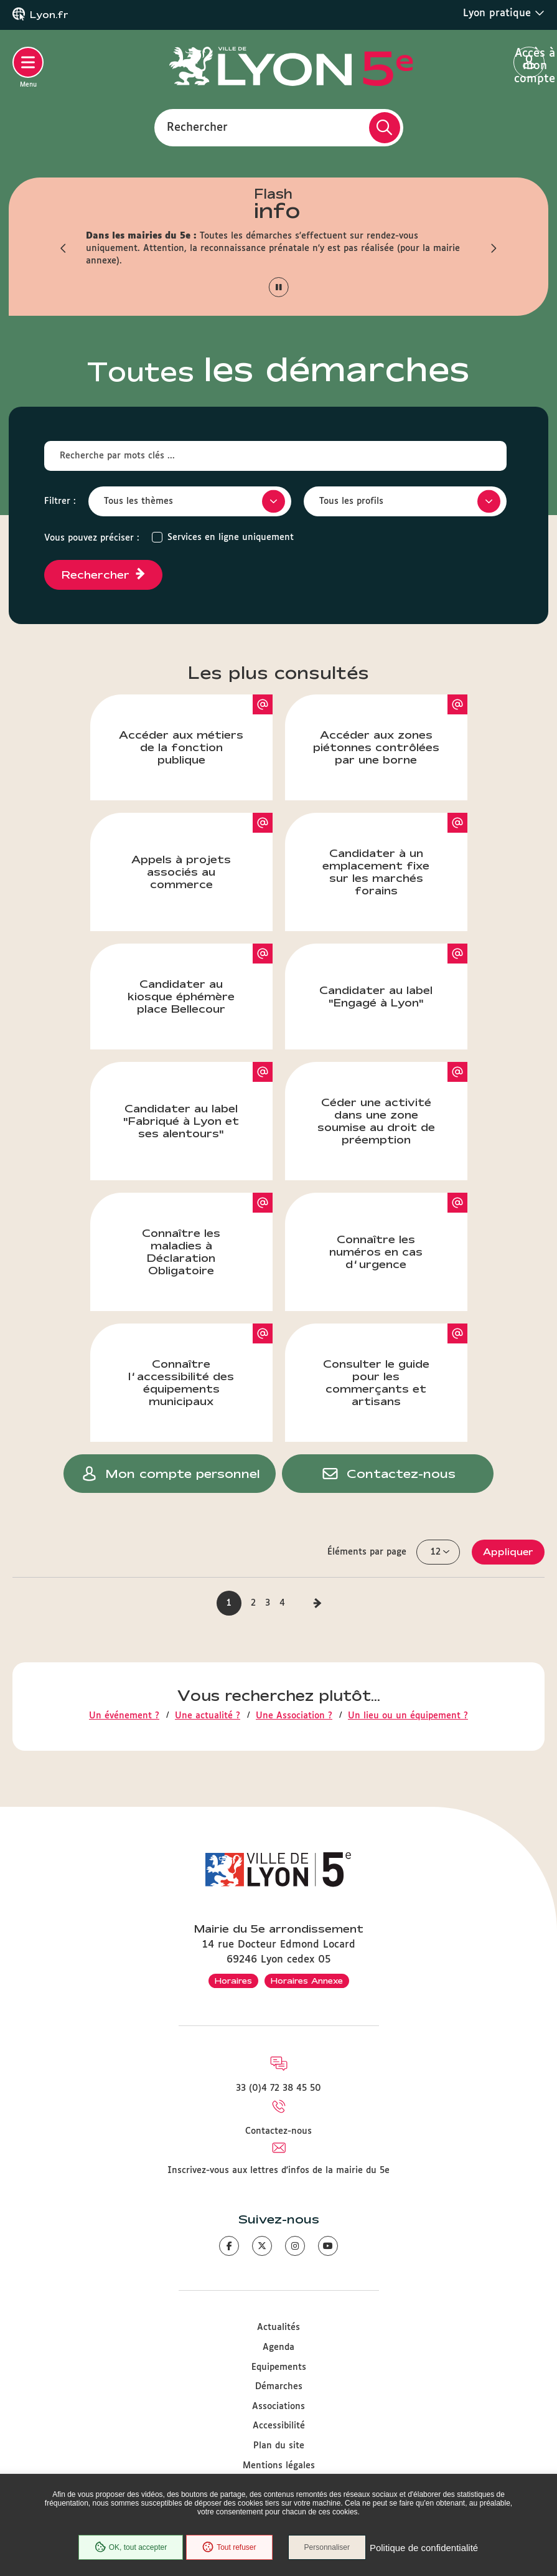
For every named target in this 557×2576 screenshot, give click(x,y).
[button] (64, 248)
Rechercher (197, 127)
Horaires (233, 1980)
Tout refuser (229, 2547)
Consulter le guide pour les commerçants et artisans (395, 1365)
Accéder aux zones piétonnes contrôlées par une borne (390, 729)
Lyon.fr (49, 15)
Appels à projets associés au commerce (202, 851)
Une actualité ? (207, 1716)
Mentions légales (279, 2465)
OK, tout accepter (131, 2547)
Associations (278, 2406)
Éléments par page (366, 1552)
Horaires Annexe (307, 1980)
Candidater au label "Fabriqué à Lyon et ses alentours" (198, 1100)
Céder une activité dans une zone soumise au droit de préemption (392, 1103)
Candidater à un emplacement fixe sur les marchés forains (394, 854)
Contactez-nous (278, 2131)
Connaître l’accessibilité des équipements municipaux (200, 1365)
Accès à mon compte (529, 63)
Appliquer (508, 1551)
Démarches (278, 2386)
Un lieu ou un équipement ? (408, 1716)
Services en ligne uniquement (230, 537)
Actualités (278, 2327)
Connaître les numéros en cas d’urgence (398, 1231)
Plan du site (278, 2445)
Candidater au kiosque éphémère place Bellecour (200, 979)
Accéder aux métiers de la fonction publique (196, 729)
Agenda (278, 2347)
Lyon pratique (504, 13)
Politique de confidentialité (424, 2547)
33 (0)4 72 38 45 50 (278, 2088)
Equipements (278, 2367)
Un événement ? (124, 1716)
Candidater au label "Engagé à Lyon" (393, 976)
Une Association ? (294, 1716)
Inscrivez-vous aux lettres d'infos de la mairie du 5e (278, 2170)
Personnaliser (327, 2547)
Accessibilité (279, 2426)
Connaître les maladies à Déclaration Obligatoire (207, 1234)
